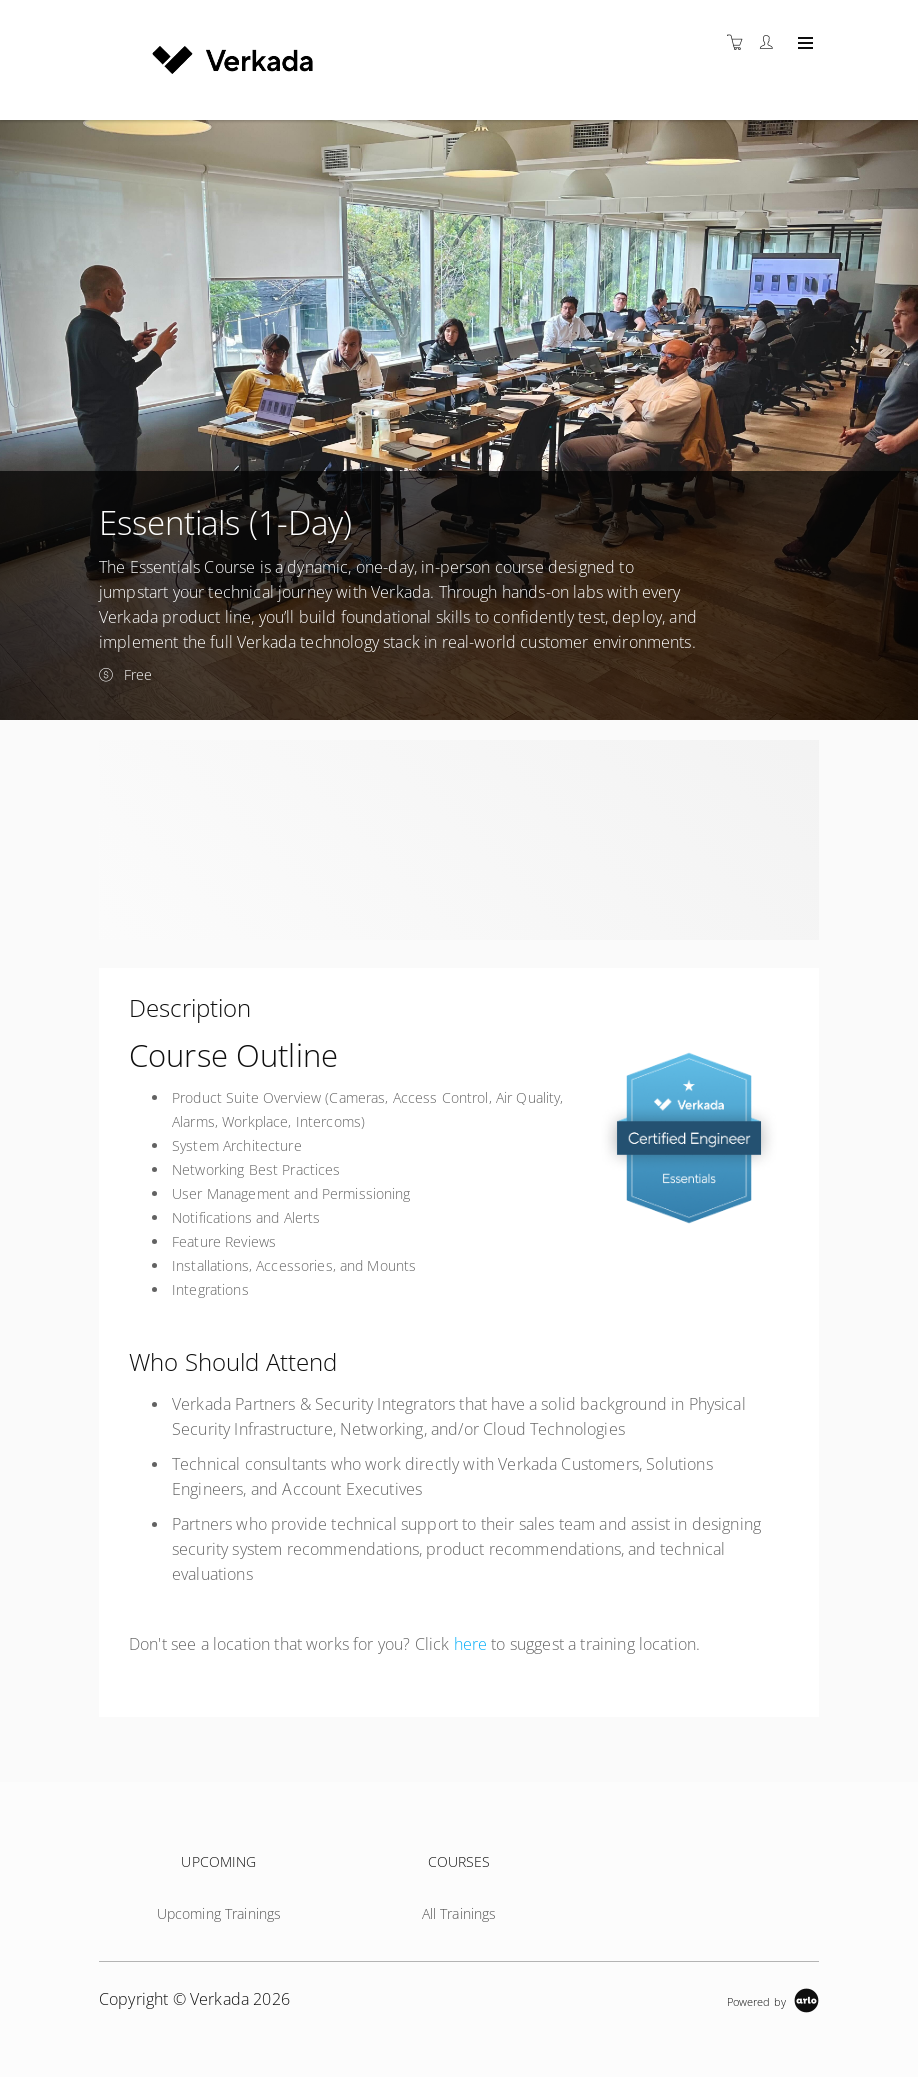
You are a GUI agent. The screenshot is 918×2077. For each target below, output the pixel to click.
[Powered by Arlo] (773, 1999)
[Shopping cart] (740, 42)
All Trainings (459, 1913)
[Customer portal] (771, 42)
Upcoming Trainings (219, 1913)
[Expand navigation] (803, 44)
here (471, 1644)
